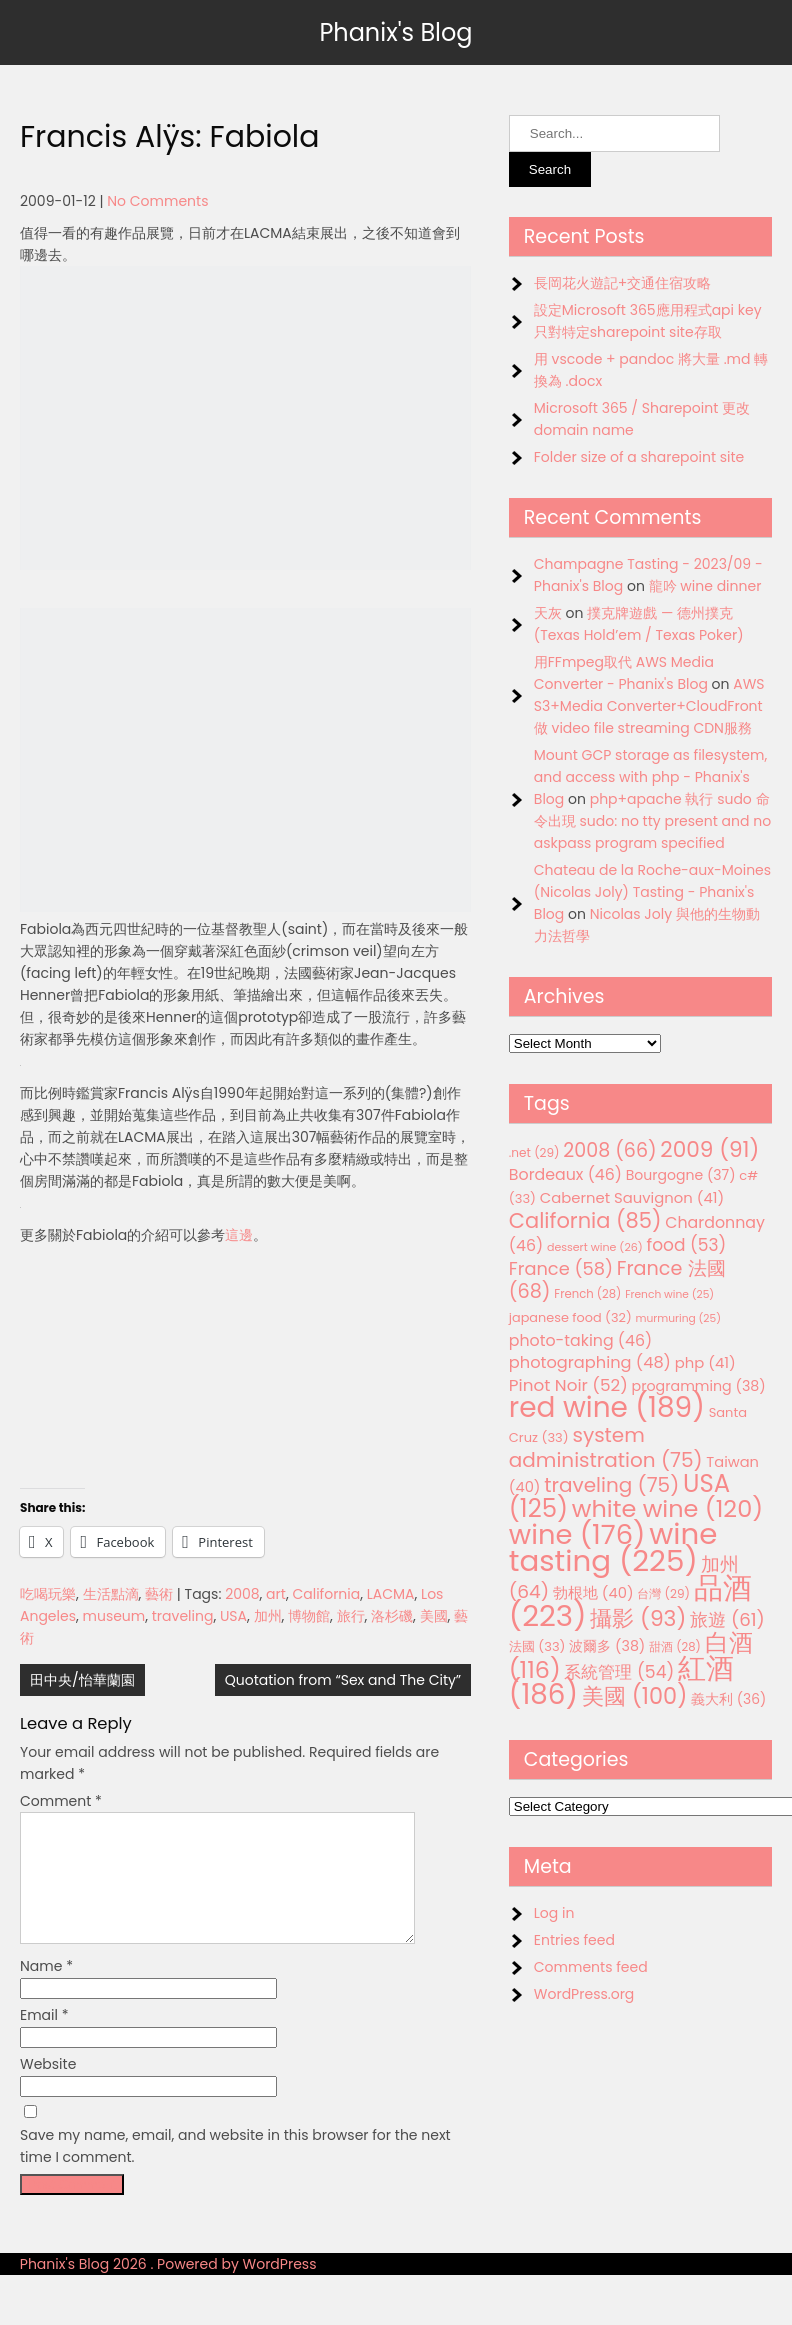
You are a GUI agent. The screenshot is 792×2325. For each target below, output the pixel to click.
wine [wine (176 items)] (577, 1534)
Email (44, 2039)
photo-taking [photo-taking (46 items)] (580, 1340)
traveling (183, 1616)
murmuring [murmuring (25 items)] (678, 1318)
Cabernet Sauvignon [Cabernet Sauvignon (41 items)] (632, 1197)
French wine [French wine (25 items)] (669, 1294)
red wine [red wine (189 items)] (607, 1407)
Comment (61, 1801)
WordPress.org (584, 1994)
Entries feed (574, 1940)
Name (46, 1990)
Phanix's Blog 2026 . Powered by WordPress (168, 2288)
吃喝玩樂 (48, 1594)
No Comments (157, 201)
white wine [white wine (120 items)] (667, 1508)
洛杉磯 (392, 1616)
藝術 (159, 1594)
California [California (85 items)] (585, 1220)
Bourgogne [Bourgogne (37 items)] (681, 1175)
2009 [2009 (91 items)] (709, 1149)
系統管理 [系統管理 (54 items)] (619, 1672)
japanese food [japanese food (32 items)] (570, 1317)
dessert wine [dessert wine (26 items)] (595, 1247)
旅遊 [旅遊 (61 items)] (727, 1619)
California (326, 1594)
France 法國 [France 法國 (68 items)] (617, 1280)
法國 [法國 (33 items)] (537, 1646)
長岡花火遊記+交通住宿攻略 (623, 283)
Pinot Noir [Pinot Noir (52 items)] (568, 1385)
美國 (434, 1616)
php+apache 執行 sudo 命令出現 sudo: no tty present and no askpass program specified (652, 821)
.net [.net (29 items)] (534, 1152)
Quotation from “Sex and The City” (343, 1680)
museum (114, 1616)
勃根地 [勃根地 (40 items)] (593, 1593)
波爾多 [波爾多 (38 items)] (607, 1646)
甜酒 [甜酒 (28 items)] (675, 1647)
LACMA (391, 1594)
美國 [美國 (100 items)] (635, 1696)
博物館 (309, 1616)
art (276, 1594)
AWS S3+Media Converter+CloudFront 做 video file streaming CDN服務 (649, 706)
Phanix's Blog (395, 32)
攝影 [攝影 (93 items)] (638, 1618)
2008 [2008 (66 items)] (609, 1150)
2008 (242, 1594)
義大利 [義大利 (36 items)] (728, 1699)
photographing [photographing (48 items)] (590, 1362)
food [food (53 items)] (687, 1245)
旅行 (351, 1616)
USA (233, 1616)
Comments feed (591, 1967)
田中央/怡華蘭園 (82, 1680)
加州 (268, 1616)
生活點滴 (111, 1594)
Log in (554, 1913)
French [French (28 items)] (587, 1294)
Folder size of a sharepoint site (639, 457)
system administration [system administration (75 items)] (606, 1447)
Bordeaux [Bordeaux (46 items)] (565, 1174)
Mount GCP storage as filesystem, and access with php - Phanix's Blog (650, 777)
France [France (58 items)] (561, 1268)
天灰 (548, 613)
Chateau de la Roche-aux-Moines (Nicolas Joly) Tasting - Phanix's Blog (652, 892)
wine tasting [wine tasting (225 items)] (613, 1547)
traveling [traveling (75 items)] (611, 1485)
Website (48, 2088)
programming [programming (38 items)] (699, 1386)
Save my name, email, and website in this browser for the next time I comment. (235, 2170)
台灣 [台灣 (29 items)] (663, 1593)
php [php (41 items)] (705, 1362)
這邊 (239, 1235)
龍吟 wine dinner (705, 586)
